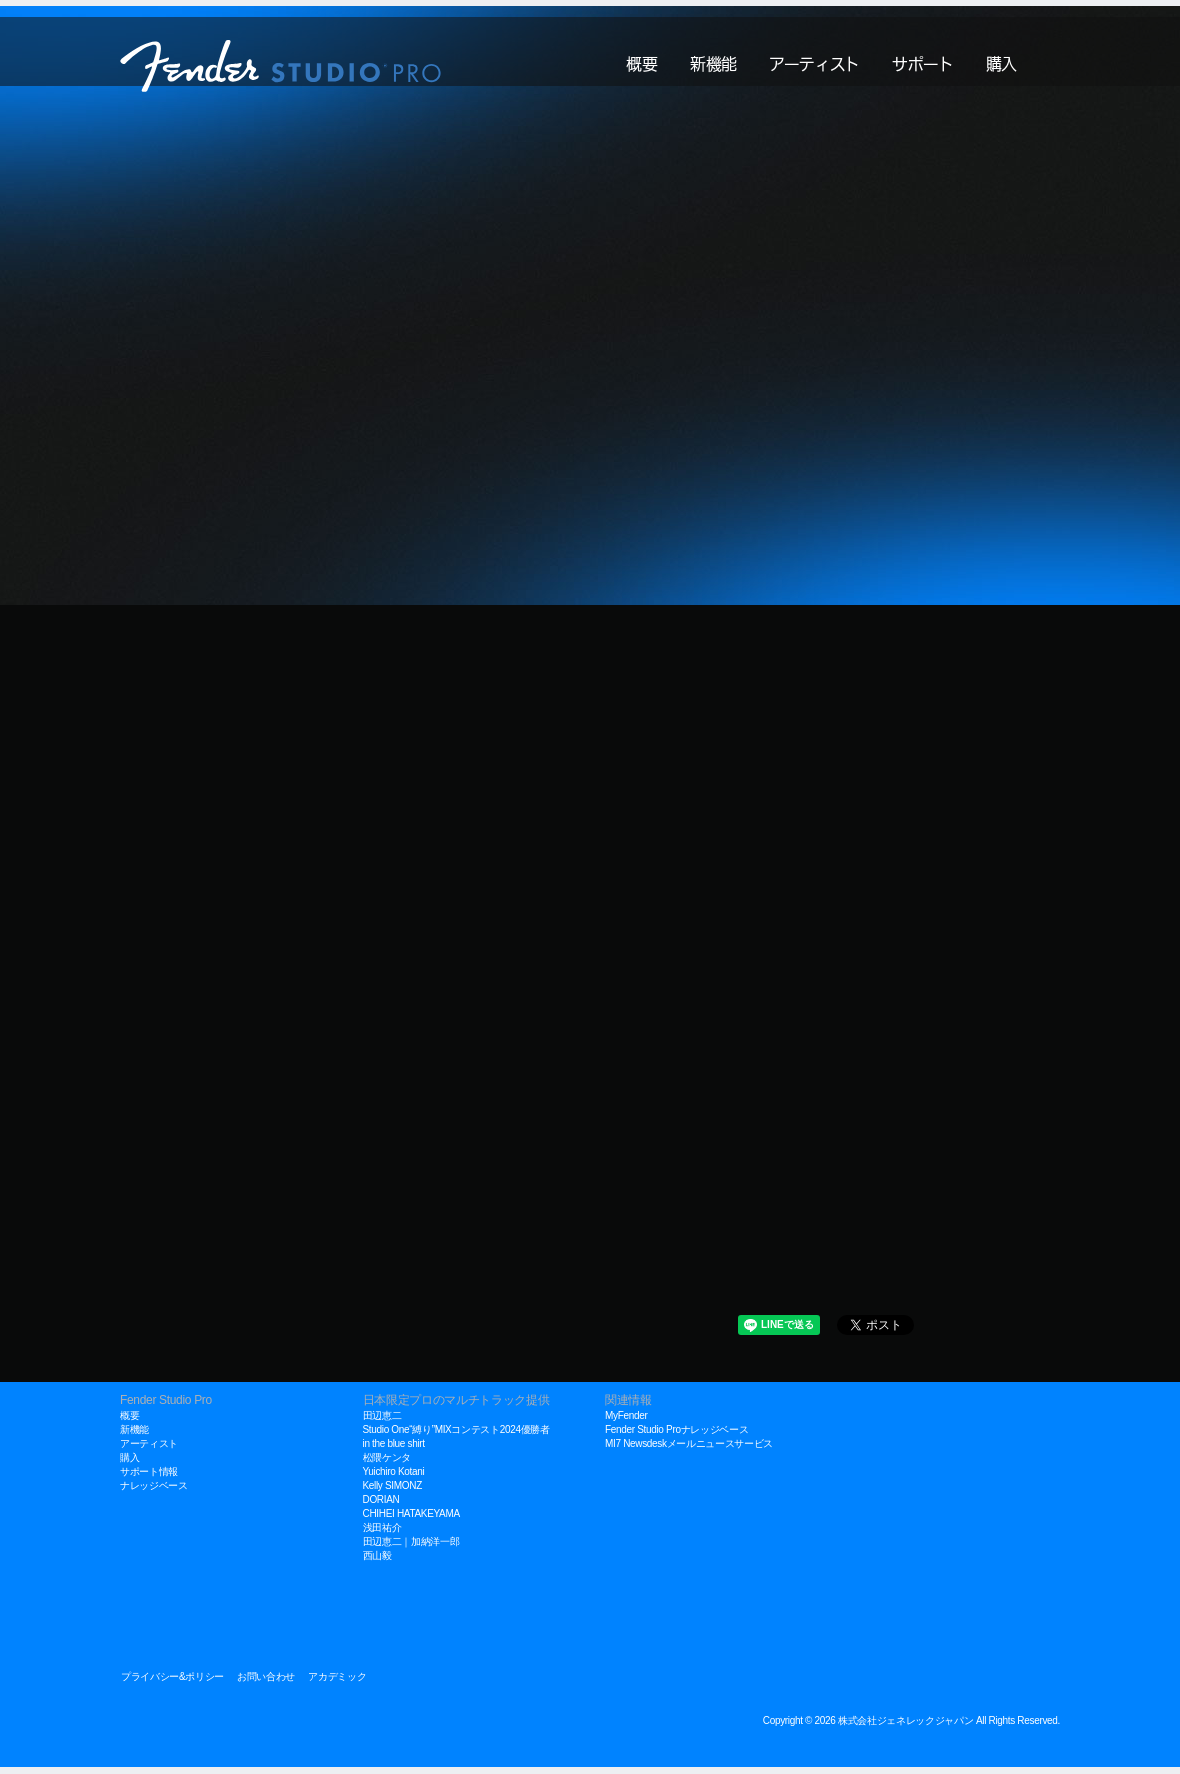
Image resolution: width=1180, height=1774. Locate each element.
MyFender (626, 1422)
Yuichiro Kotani (394, 1478)
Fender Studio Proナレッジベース (676, 1436)
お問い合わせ (266, 1683)
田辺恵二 (382, 1422)
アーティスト (814, 59)
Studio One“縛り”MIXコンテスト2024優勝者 (456, 1436)
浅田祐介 (382, 1534)
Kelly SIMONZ (392, 1492)
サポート (923, 59)
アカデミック (337, 1683)
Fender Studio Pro (166, 1407)
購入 (1001, 59)
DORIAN (381, 1506)
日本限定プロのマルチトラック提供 (456, 1407)
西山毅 (377, 1562)
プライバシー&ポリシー (172, 1683)
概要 (641, 59)
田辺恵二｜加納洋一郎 (411, 1548)
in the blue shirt (394, 1450)
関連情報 (628, 1407)
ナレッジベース (154, 1492)
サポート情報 (149, 1478)
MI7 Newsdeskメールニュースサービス (689, 1450)
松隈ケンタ (387, 1464)
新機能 (713, 59)
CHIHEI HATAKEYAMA (411, 1520)
